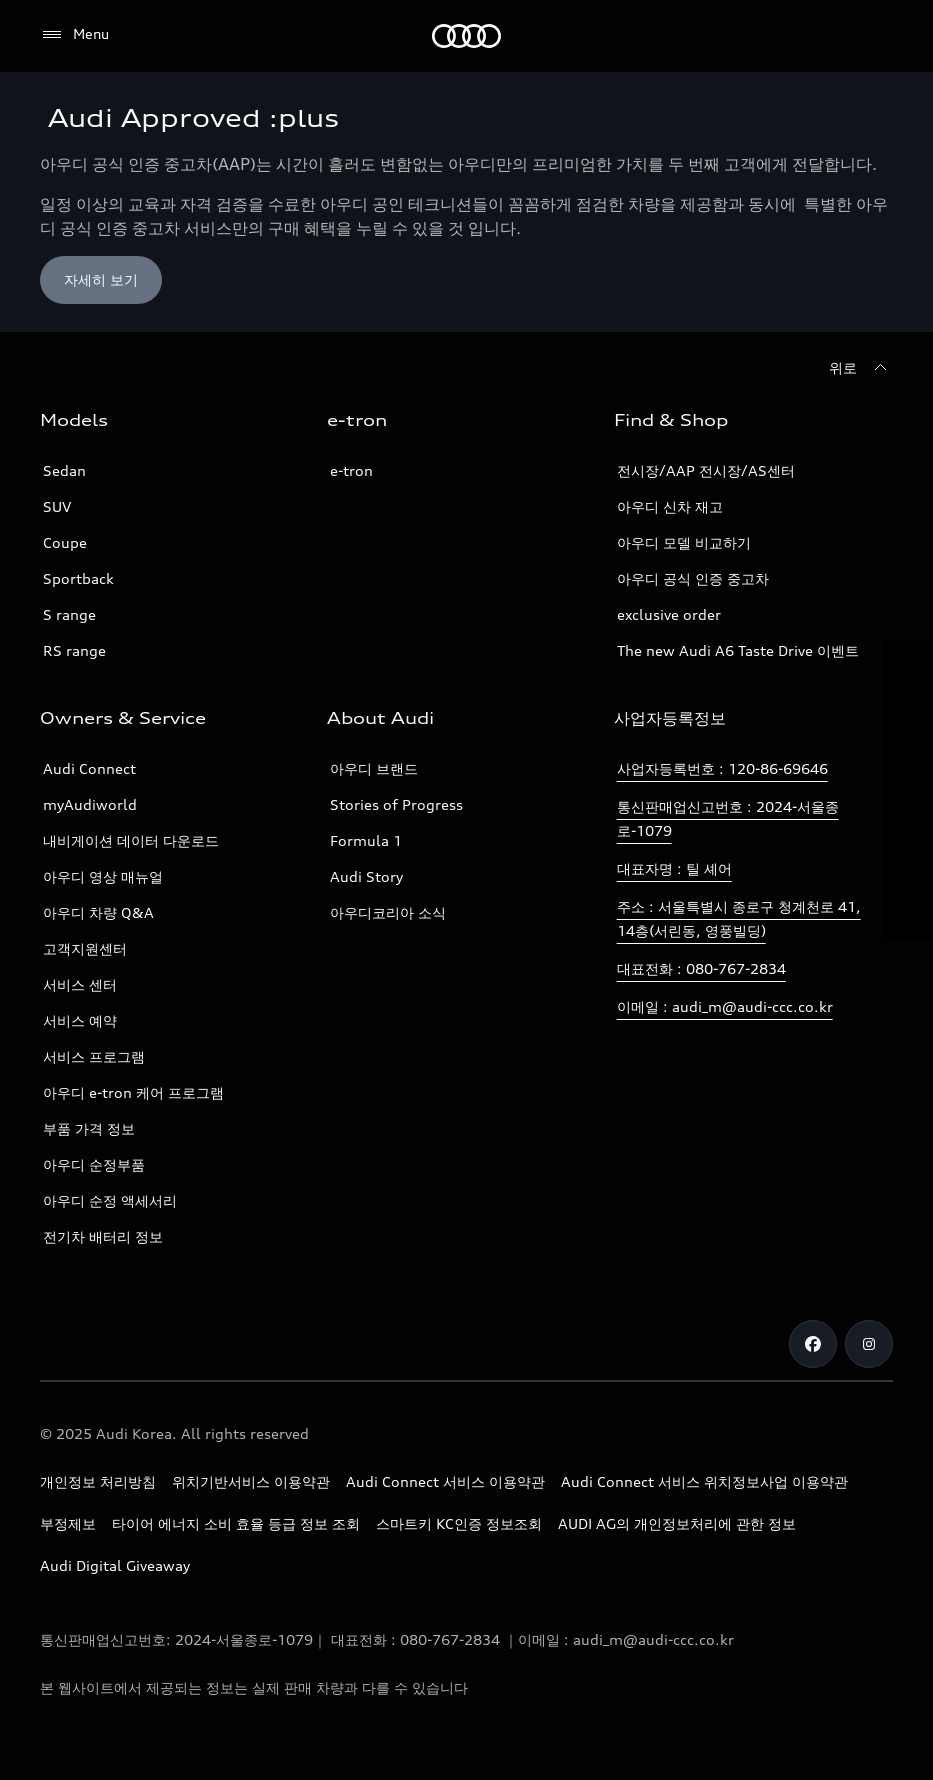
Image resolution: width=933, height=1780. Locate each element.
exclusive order (669, 614)
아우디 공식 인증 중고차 (693, 578)
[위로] (861, 368)
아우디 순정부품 (94, 1164)
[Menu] (74, 35)
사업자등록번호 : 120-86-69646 (722, 768)
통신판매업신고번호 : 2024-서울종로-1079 (728, 818)
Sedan (64, 470)
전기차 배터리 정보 (103, 1236)
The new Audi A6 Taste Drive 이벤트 (738, 650)
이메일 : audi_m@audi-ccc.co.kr (725, 1006)
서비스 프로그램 (94, 1056)
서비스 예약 (80, 1020)
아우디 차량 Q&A (98, 912)
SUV (57, 506)
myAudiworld (90, 804)
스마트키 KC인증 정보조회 (459, 1523)
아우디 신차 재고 (670, 506)
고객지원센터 (85, 948)
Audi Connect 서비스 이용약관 (445, 1481)
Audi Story (366, 876)
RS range (74, 650)
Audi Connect (89, 768)
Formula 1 (366, 840)
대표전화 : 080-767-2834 (701, 968)
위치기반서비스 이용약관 (251, 1481)
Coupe (65, 542)
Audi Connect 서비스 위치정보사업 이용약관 (704, 1481)
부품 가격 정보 (89, 1128)
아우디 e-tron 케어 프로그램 (133, 1092)
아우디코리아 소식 (388, 912)
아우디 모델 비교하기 (684, 542)
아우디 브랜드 (374, 768)
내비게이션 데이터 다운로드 (131, 840)
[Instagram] (869, 1344)
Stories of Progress (396, 804)
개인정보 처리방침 (98, 1481)
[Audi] (466, 36)
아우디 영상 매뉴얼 (103, 876)
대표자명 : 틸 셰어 (674, 868)
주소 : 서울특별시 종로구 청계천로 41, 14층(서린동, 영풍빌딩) (739, 918)
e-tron (351, 470)
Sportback (78, 578)
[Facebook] (813, 1344)
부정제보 (68, 1523)
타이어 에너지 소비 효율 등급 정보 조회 (236, 1523)
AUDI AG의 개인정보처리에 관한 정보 (677, 1523)
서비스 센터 (80, 984)
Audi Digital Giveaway (115, 1565)
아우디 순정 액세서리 (110, 1200)
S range (69, 614)
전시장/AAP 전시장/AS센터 (706, 470)
